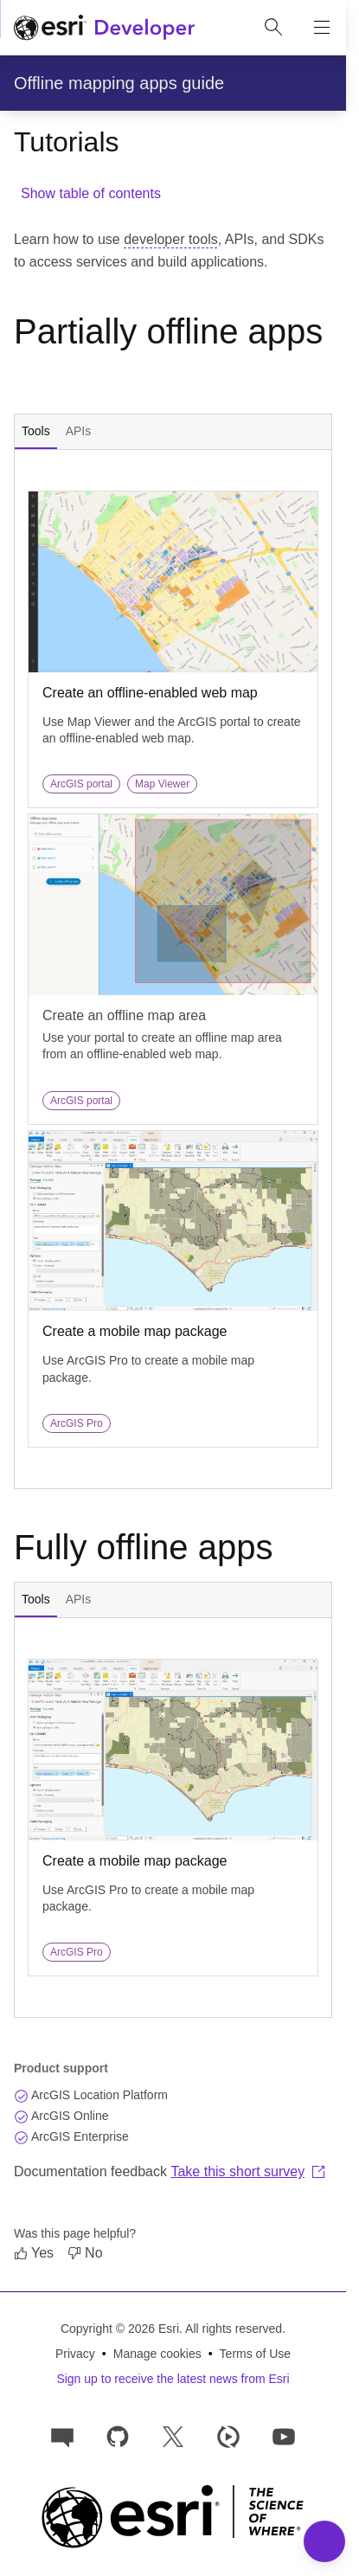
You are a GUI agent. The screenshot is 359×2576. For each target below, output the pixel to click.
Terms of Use (255, 2354)
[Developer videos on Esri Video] (228, 2435)
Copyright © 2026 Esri (120, 2328)
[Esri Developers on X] (173, 2435)
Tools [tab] (36, 431)
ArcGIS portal (81, 784)
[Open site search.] (273, 27)
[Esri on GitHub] (117, 2435)
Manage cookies (157, 2354)
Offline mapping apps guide (119, 83)
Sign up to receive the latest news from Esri (172, 2379)
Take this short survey (247, 2171)
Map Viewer (162, 784)
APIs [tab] (79, 431)
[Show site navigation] (322, 27)
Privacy (75, 2354)
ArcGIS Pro (76, 1423)
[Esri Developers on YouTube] (284, 2435)
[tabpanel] (173, 969)
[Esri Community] (62, 2435)
